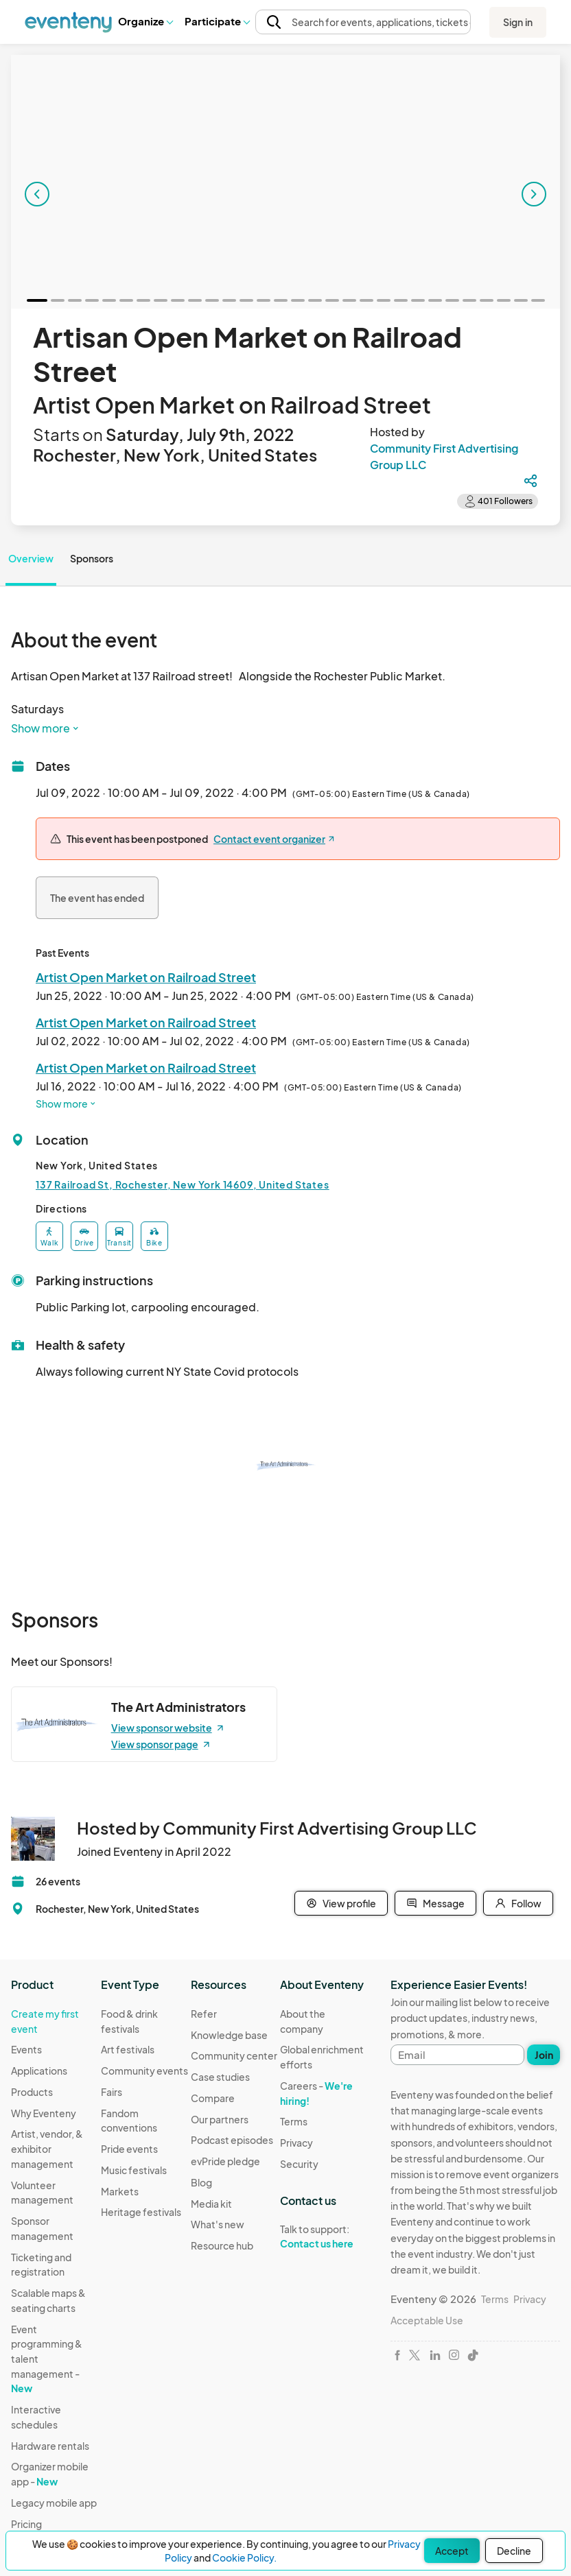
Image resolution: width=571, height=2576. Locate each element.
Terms (293, 2121)
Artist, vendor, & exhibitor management (47, 2148)
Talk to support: (325, 2236)
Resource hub (222, 2245)
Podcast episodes (232, 2140)
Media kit (211, 2203)
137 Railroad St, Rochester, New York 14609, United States (182, 1184)
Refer (204, 2013)
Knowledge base (229, 2035)
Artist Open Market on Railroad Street (146, 977)
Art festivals (127, 2049)
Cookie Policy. (244, 2557)
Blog (201, 2182)
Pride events (129, 2149)
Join (544, 2055)
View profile (341, 1903)
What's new (217, 2224)
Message (435, 1903)
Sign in (518, 22)
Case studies (220, 2077)
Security (299, 2164)
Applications (39, 2070)
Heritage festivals (141, 2212)
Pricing (26, 2524)
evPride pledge (225, 2161)
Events (26, 2049)
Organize (145, 20)
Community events (144, 2070)
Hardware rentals (50, 2446)
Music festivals (134, 2170)
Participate (217, 20)
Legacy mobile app (54, 2502)
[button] (145, 21)
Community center (234, 2055)
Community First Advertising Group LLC (444, 456)
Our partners (219, 2119)
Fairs (111, 2092)
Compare (213, 2098)
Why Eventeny (43, 2113)
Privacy (296, 2142)
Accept (452, 2550)
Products (32, 2092)
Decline (514, 2550)
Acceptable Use (427, 2320)
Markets (120, 2191)
